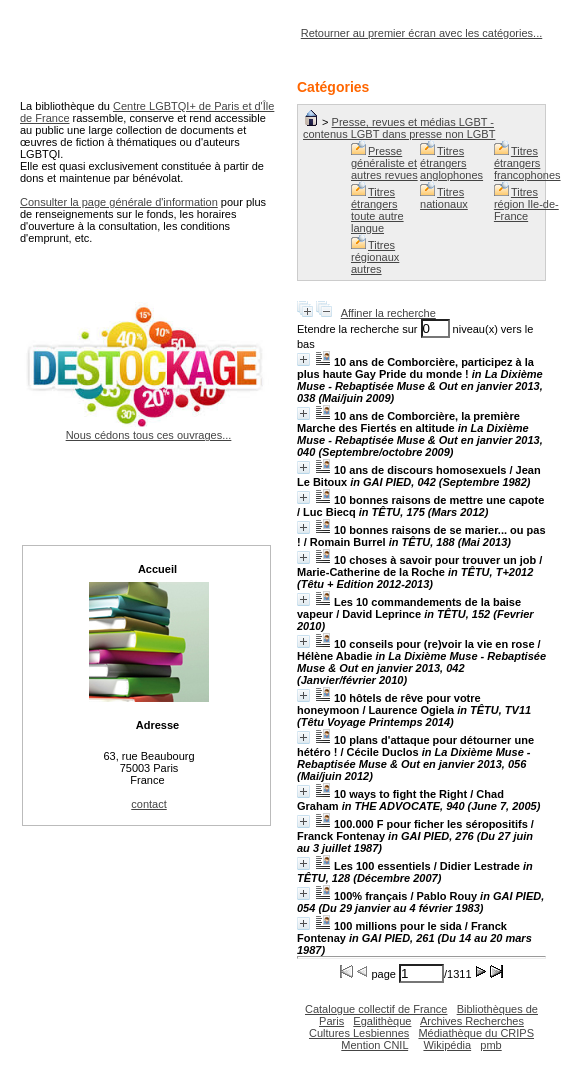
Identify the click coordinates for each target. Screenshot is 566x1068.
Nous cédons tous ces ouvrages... (148, 429)
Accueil (157, 569)
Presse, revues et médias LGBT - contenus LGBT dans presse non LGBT (399, 128)
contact (148, 804)
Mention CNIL (374, 1045)
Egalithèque (382, 1021)
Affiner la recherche (388, 313)
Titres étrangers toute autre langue (377, 210)
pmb (490, 1045)
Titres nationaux (444, 198)
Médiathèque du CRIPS (476, 1033)
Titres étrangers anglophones (451, 163)
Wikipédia (447, 1045)
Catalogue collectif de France (376, 1009)
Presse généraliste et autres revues (384, 163)
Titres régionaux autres (375, 257)
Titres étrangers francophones (527, 163)
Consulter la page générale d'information (119, 202)
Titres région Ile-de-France (526, 204)
